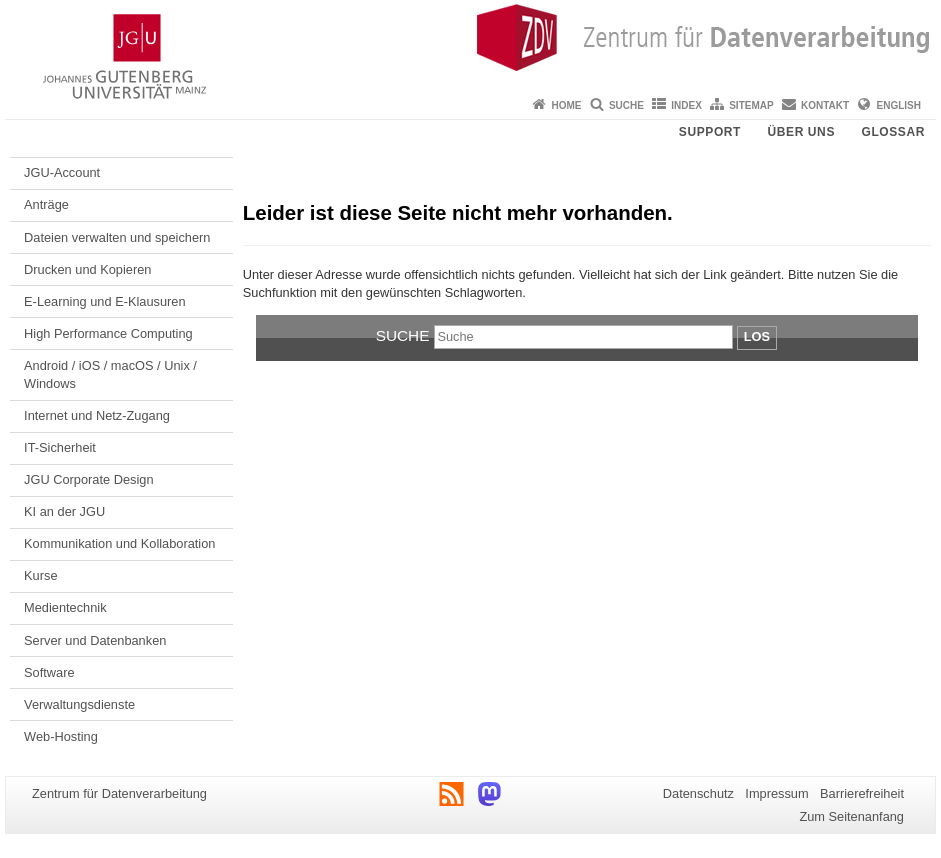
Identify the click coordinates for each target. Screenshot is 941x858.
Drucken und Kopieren (87, 269)
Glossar (893, 132)
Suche (626, 105)
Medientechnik (65, 607)
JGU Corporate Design (88, 479)
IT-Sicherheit (60, 447)
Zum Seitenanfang (851, 816)
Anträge (46, 204)
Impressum (776, 793)
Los (757, 336)
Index (686, 105)
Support (710, 132)
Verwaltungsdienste (79, 704)
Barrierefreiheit (862, 793)
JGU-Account (62, 172)
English (899, 105)
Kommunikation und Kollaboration (119, 543)
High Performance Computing (108, 333)
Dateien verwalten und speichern (117, 237)
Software (49, 672)
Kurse (40, 575)
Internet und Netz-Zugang (97, 415)
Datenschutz (698, 793)
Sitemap (751, 105)
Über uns (801, 132)
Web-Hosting (61, 736)
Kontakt (825, 105)
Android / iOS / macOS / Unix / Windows (110, 374)
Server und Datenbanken (95, 640)
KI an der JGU (64, 511)
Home (567, 105)
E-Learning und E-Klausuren (105, 301)
